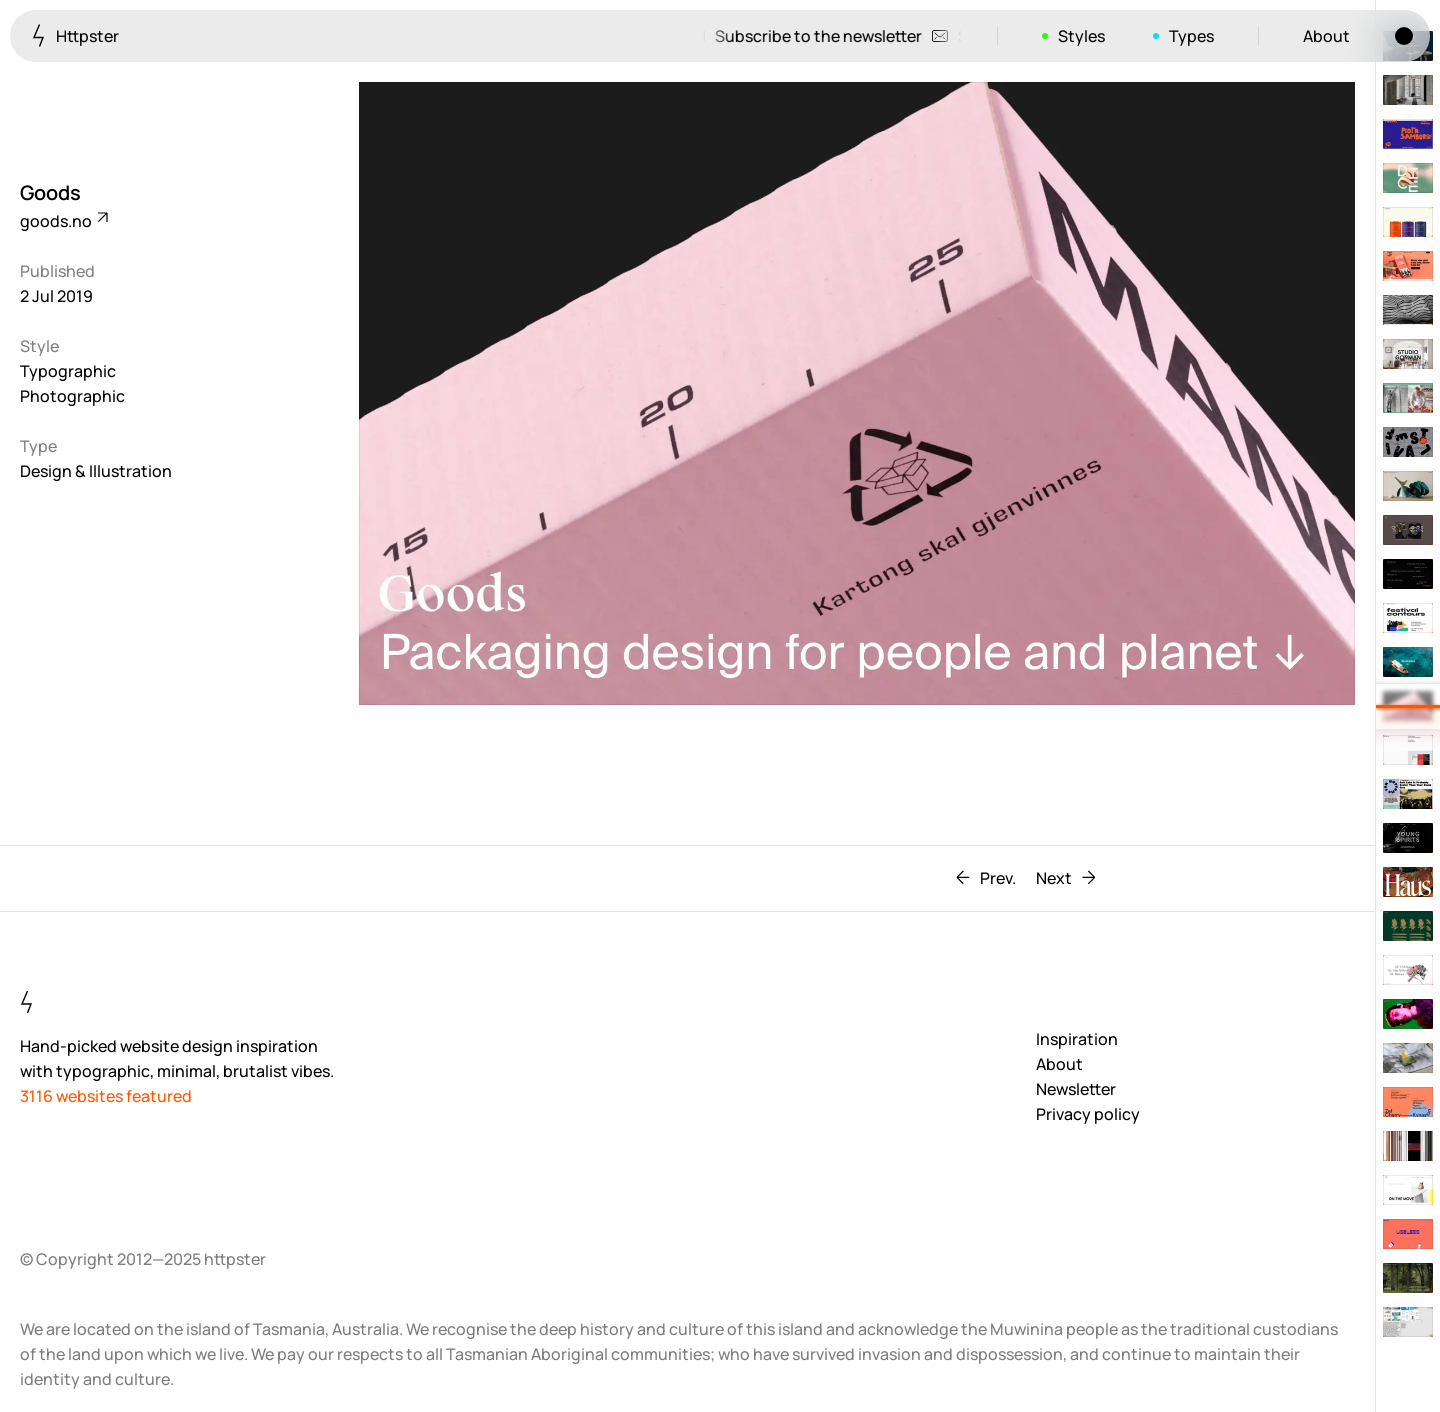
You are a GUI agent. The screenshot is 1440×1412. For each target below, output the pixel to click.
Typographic (68, 371)
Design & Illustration (96, 471)
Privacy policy (1088, 1114)
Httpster (75, 35)
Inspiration (1077, 1039)
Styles (1081, 36)
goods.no (63, 221)
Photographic (72, 396)
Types (1191, 36)
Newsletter (1076, 1089)
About (1326, 36)
